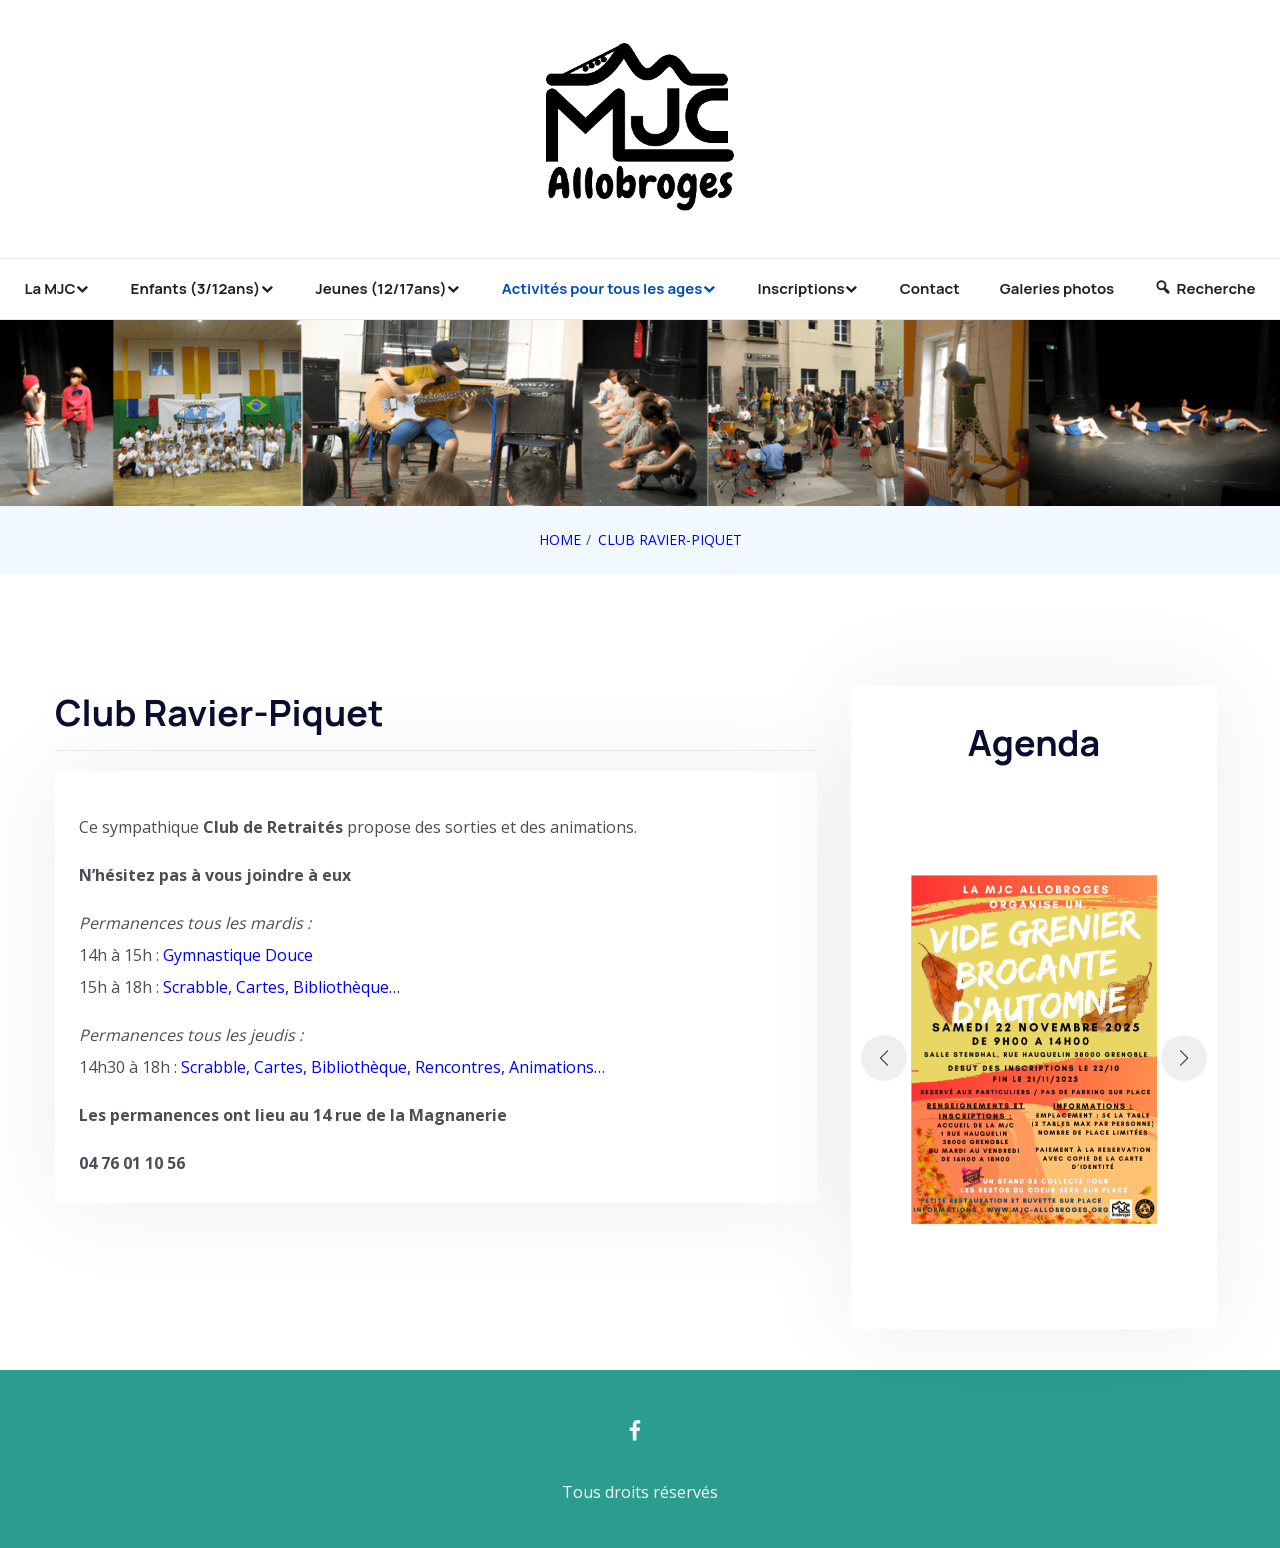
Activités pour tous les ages (602, 288)
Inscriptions (800, 288)
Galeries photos (1057, 288)
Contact (930, 288)
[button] (884, 1058)
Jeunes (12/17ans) (381, 288)
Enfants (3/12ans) (196, 288)
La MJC (50, 288)
